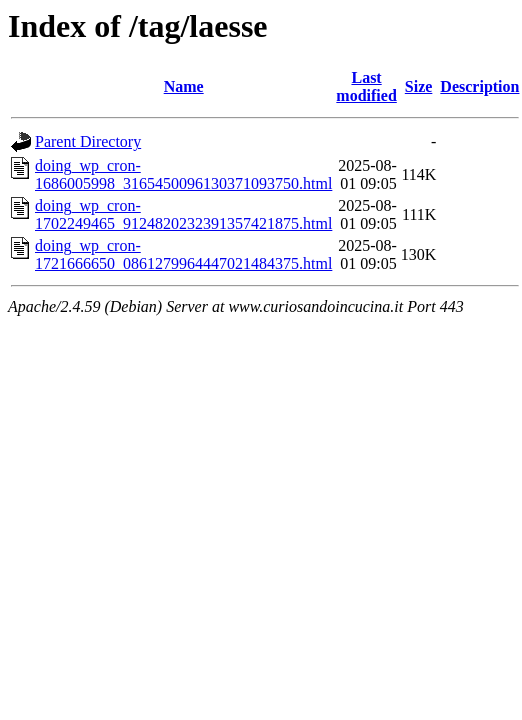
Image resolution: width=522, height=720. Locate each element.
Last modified (366, 86)
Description (479, 86)
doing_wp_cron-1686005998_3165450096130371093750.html (183, 174)
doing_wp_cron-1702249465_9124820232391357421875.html (183, 214)
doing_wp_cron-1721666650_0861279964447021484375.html (183, 254)
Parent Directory (88, 141)
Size (419, 86)
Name (184, 86)
